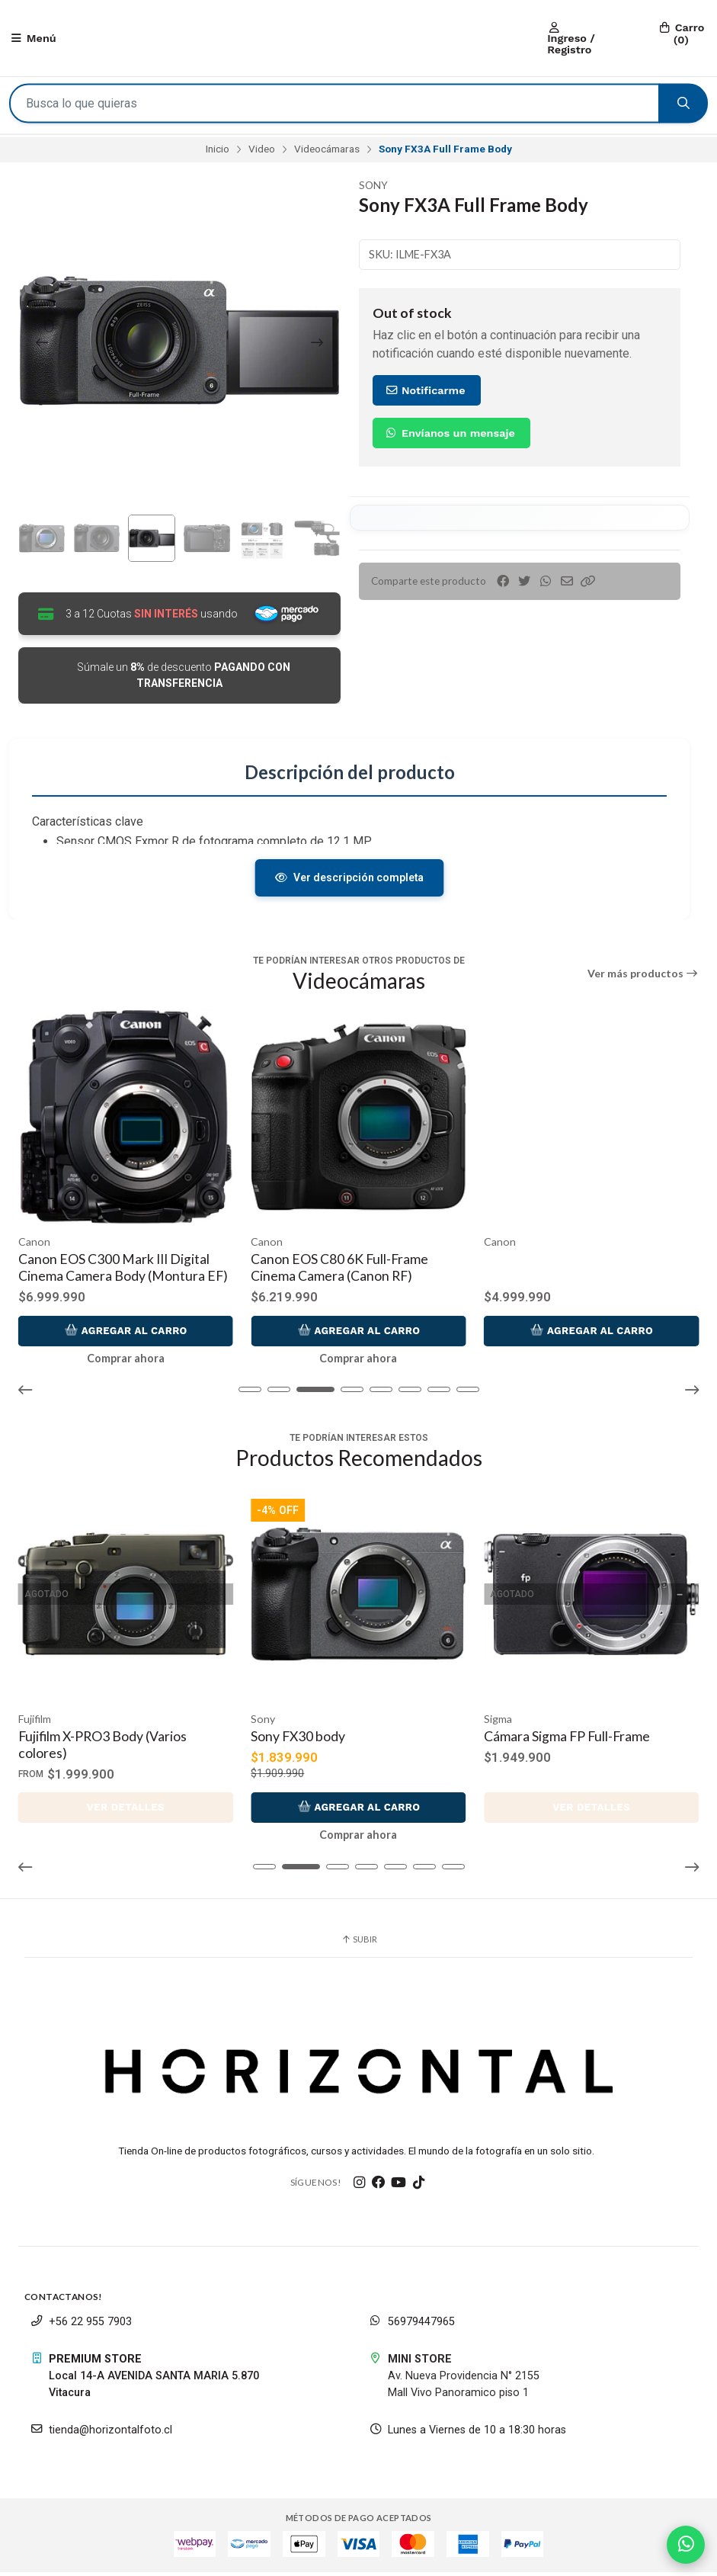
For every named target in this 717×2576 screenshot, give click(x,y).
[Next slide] (317, 344)
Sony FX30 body (298, 1740)
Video (261, 152)
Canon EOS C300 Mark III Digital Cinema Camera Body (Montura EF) (356, 1271)
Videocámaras (327, 152)
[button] (588, 583)
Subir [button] (359, 1943)
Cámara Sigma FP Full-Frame (567, 1740)
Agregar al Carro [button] (125, 1334)
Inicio (217, 152)
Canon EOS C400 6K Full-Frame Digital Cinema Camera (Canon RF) (120, 1271)
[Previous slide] (41, 344)
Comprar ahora (126, 1362)
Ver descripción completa (349, 882)
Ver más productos (643, 978)
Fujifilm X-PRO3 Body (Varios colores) (102, 1748)
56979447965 (412, 2325)
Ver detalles (126, 1811)
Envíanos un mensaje (450, 435)
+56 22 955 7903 (81, 2325)
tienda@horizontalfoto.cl (101, 2433)
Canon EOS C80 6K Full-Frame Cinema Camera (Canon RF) (572, 1271)
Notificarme (425, 393)
